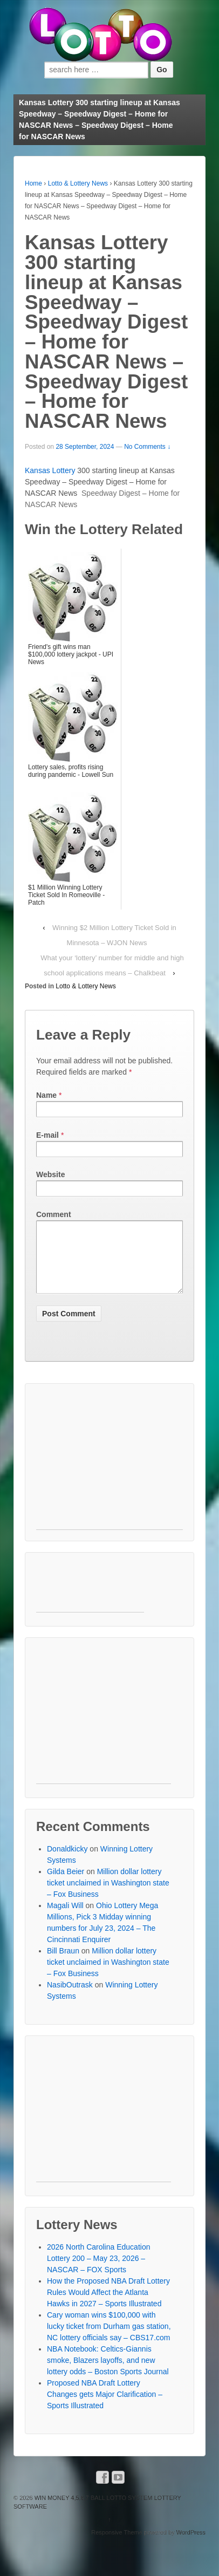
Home (33, 183)
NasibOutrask (70, 1997)
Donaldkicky (67, 1861)
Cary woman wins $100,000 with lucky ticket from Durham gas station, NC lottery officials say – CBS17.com (109, 2339)
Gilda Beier (65, 1884)
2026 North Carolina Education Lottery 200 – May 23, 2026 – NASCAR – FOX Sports (98, 2271)
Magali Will (65, 1918)
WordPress (191, 2545)
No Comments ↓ (147, 446)
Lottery (64, 470)
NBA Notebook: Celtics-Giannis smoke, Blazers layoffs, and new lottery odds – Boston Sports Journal (108, 2373)
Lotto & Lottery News (78, 183)
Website (50, 1174)
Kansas (38, 470)
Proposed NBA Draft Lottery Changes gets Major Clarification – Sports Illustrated (104, 2407)
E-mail (47, 1135)
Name (46, 1095)
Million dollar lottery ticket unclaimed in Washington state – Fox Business (108, 1895)
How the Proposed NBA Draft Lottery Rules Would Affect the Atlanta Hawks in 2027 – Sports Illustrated (108, 2305)
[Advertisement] (109, 1474)
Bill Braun (63, 1963)
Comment (53, 1214)
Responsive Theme (116, 2545)
